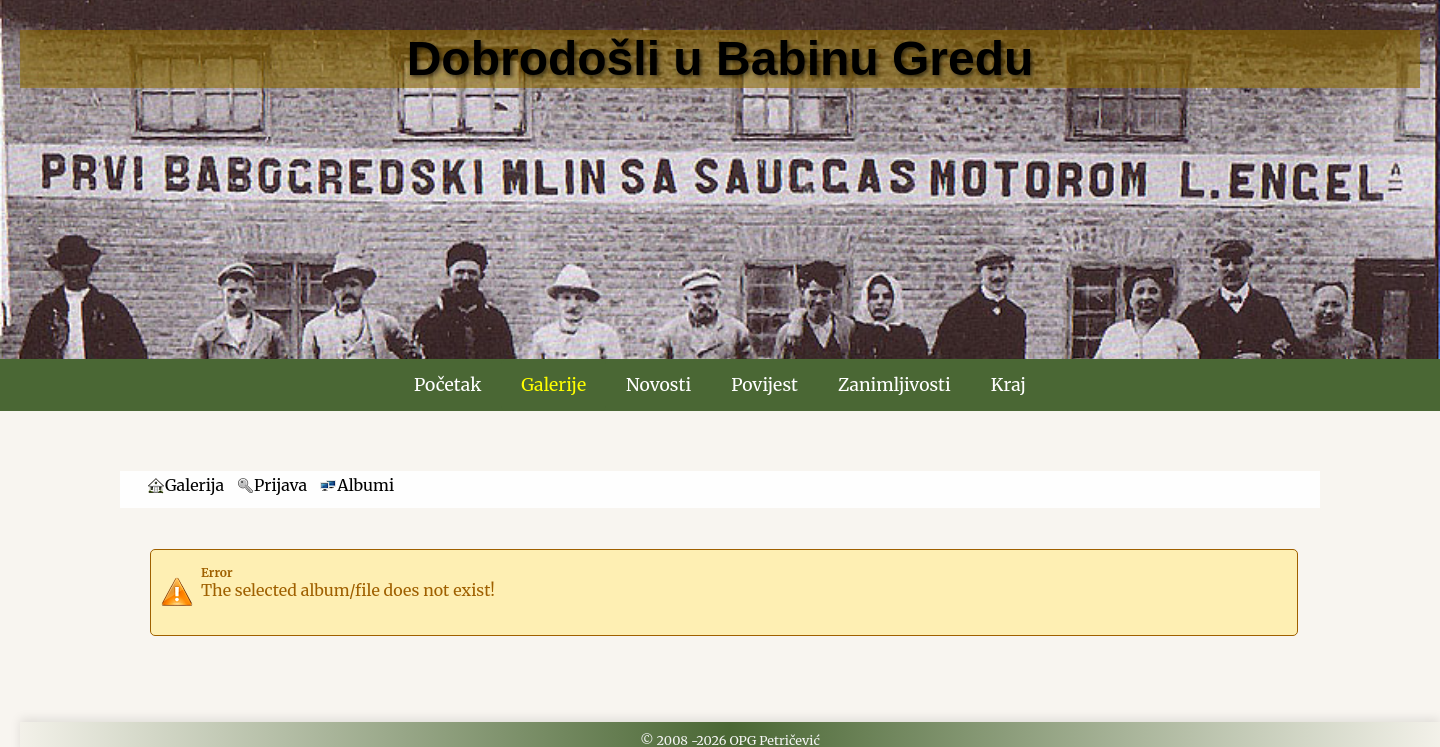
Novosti (658, 385)
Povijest (764, 385)
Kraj (1008, 385)
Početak (447, 385)
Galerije (553, 385)
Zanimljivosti (894, 385)
